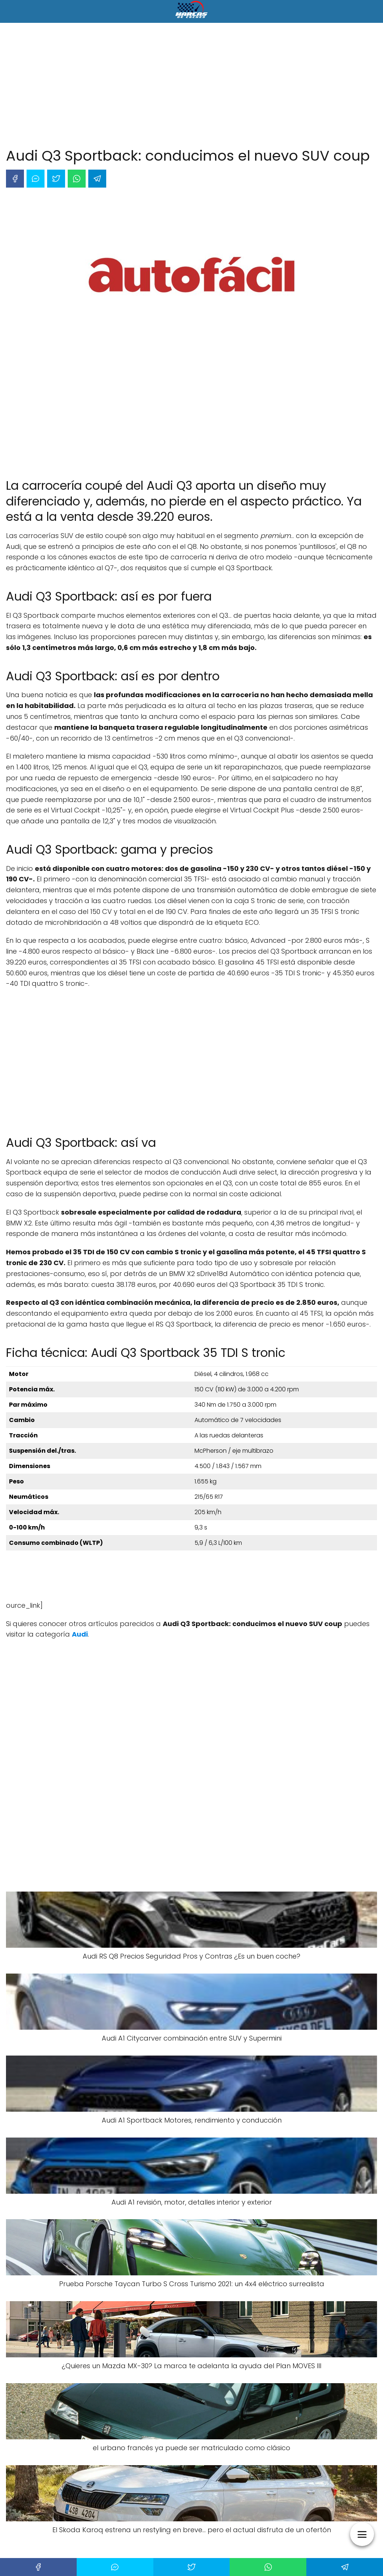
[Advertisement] (191, 86)
